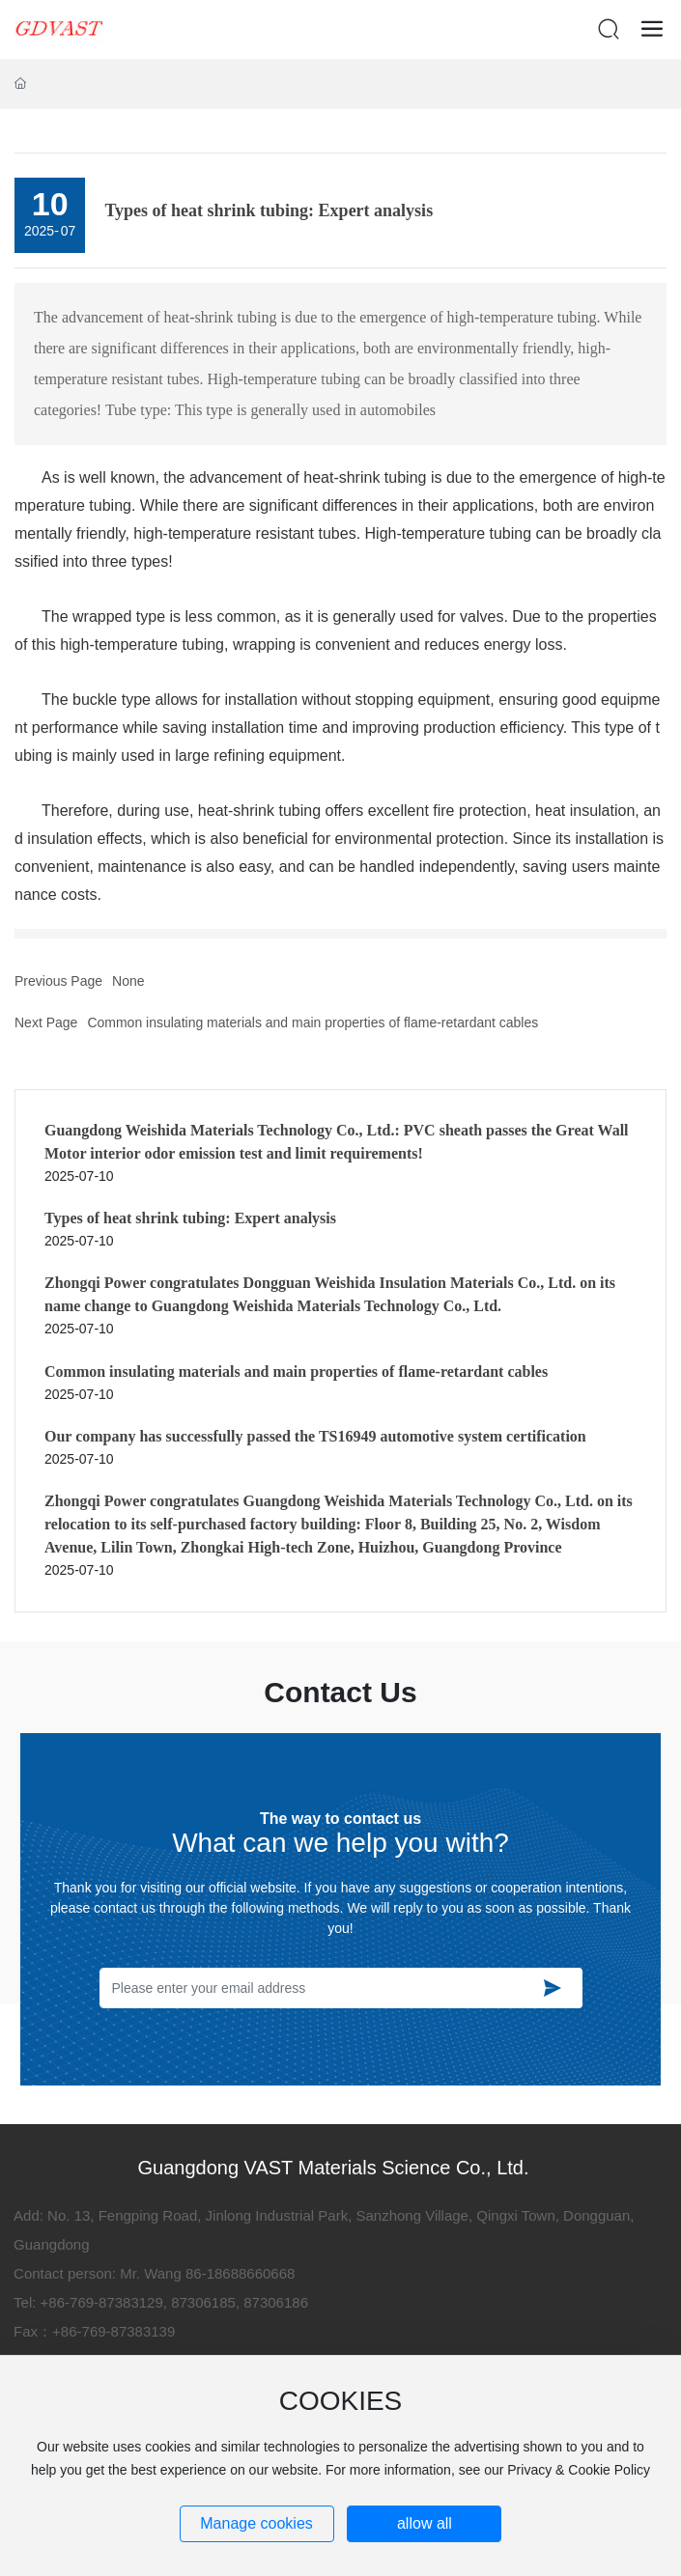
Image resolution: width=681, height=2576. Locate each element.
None (128, 981)
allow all (424, 2523)
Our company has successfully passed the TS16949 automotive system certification (315, 1436)
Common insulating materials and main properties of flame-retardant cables (312, 1022)
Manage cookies (256, 2523)
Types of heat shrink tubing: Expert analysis (190, 1218)
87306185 (203, 2302)
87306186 (275, 2302)
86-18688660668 (240, 2273)
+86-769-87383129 (102, 2302)
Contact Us (340, 1692)
